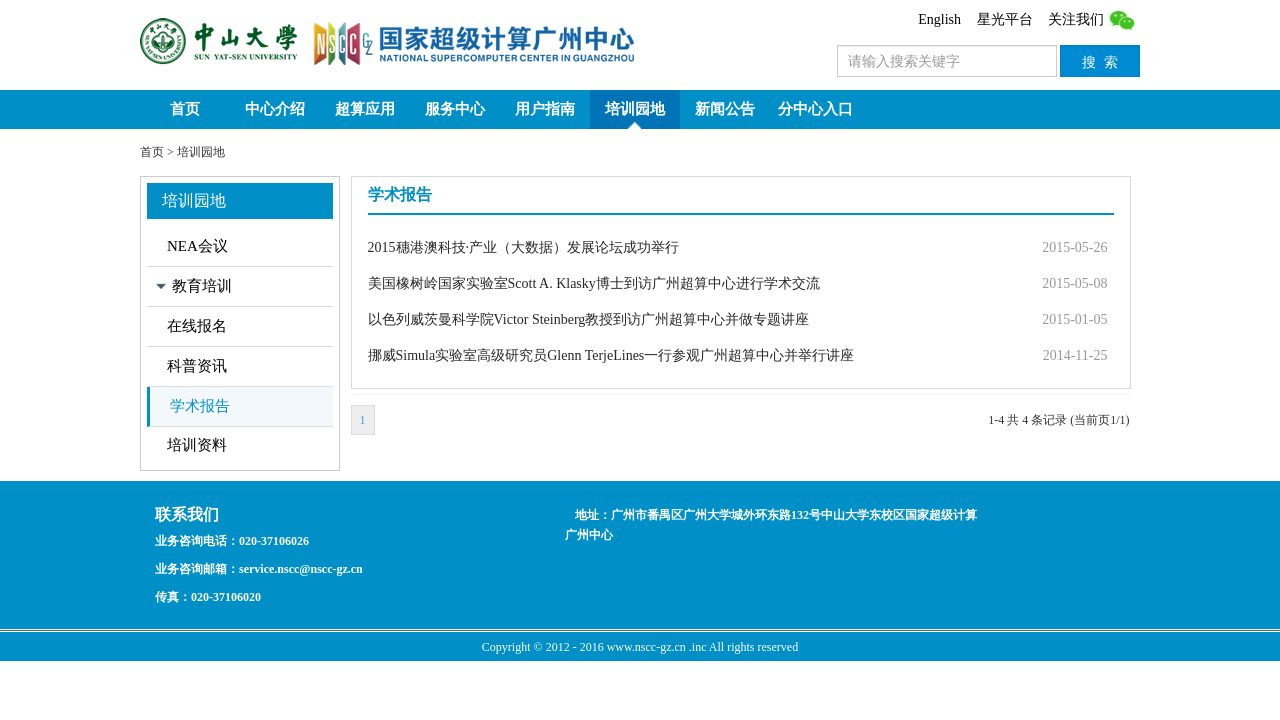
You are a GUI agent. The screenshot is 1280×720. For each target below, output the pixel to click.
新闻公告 (725, 109)
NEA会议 (197, 246)
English (939, 19)
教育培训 (202, 286)
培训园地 (635, 109)
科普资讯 (197, 366)
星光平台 (1005, 19)
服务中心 (455, 109)
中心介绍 (275, 109)
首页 (185, 109)
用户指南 (545, 109)
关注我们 (1092, 19)
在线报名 (197, 326)
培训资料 (197, 445)
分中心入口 (815, 109)
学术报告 (200, 406)
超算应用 (365, 109)
